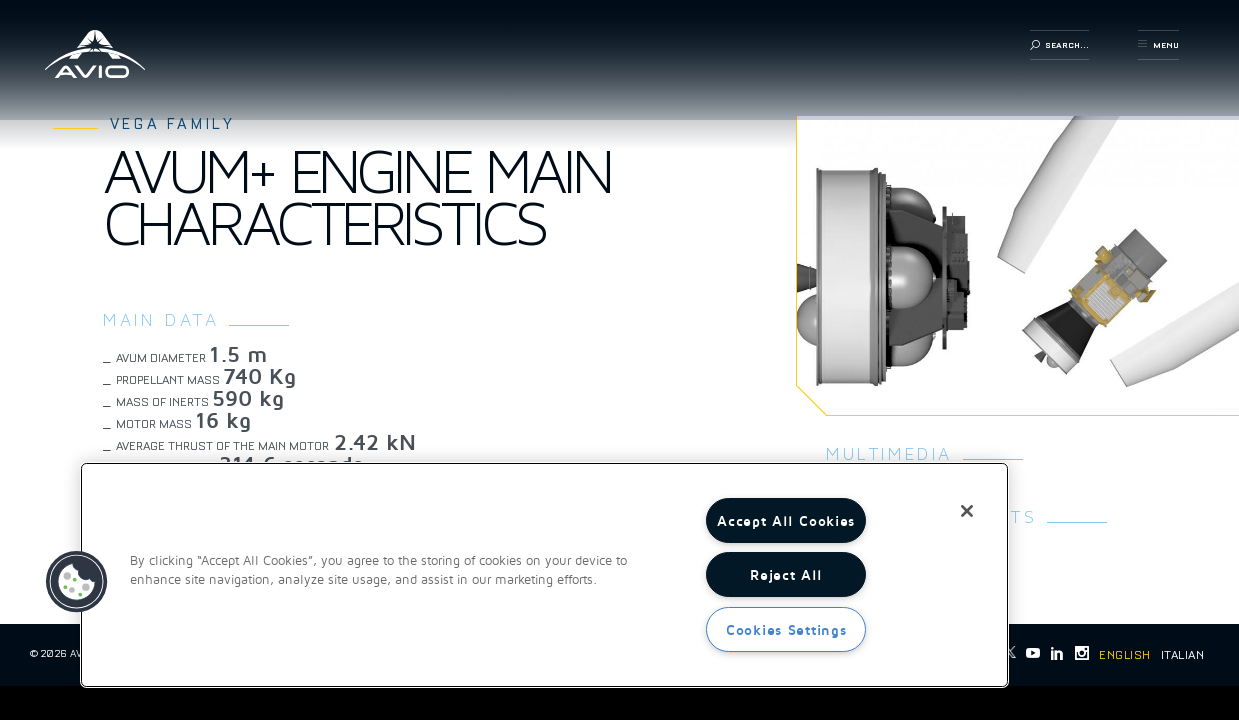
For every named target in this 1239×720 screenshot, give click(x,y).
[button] (77, 582)
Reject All (786, 574)
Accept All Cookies (786, 520)
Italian (1182, 655)
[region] (544, 575)
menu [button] (1158, 45)
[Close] (967, 511)
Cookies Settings (786, 629)
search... (1059, 45)
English (1124, 655)
